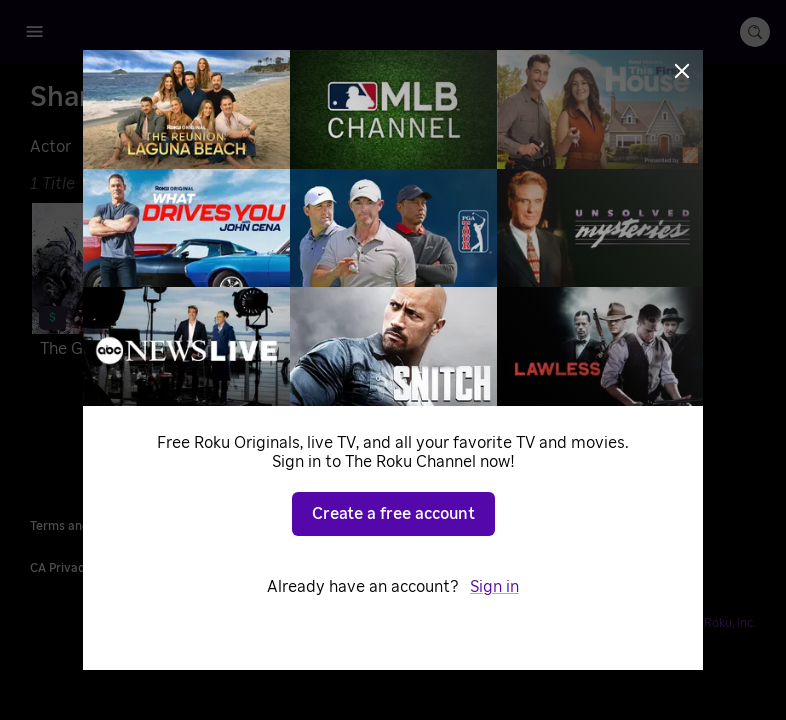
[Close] (682, 71)
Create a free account (393, 514)
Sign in (494, 587)
